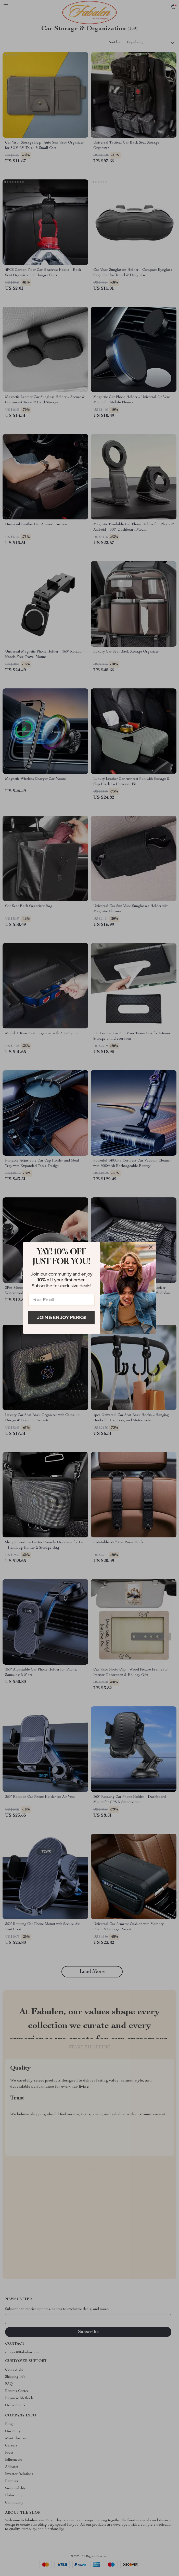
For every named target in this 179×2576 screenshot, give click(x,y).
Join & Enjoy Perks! (61, 1317)
